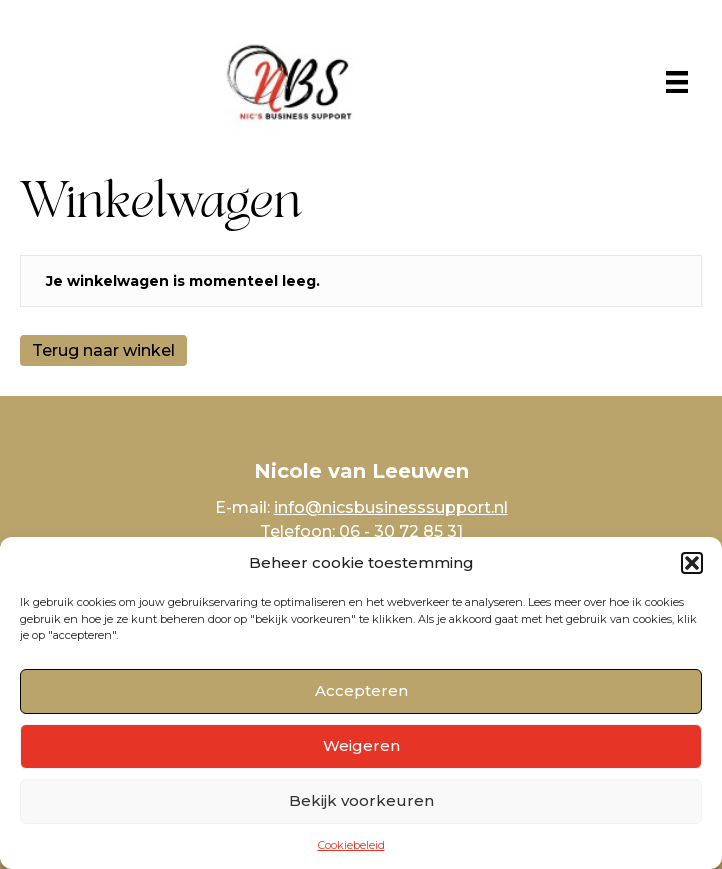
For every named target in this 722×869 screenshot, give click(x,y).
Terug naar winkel (103, 350)
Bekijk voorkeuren (361, 800)
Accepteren (361, 690)
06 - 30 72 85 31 (401, 531)
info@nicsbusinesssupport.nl (391, 507)
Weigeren (361, 745)
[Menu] (677, 82)
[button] (692, 563)
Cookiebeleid (351, 845)
